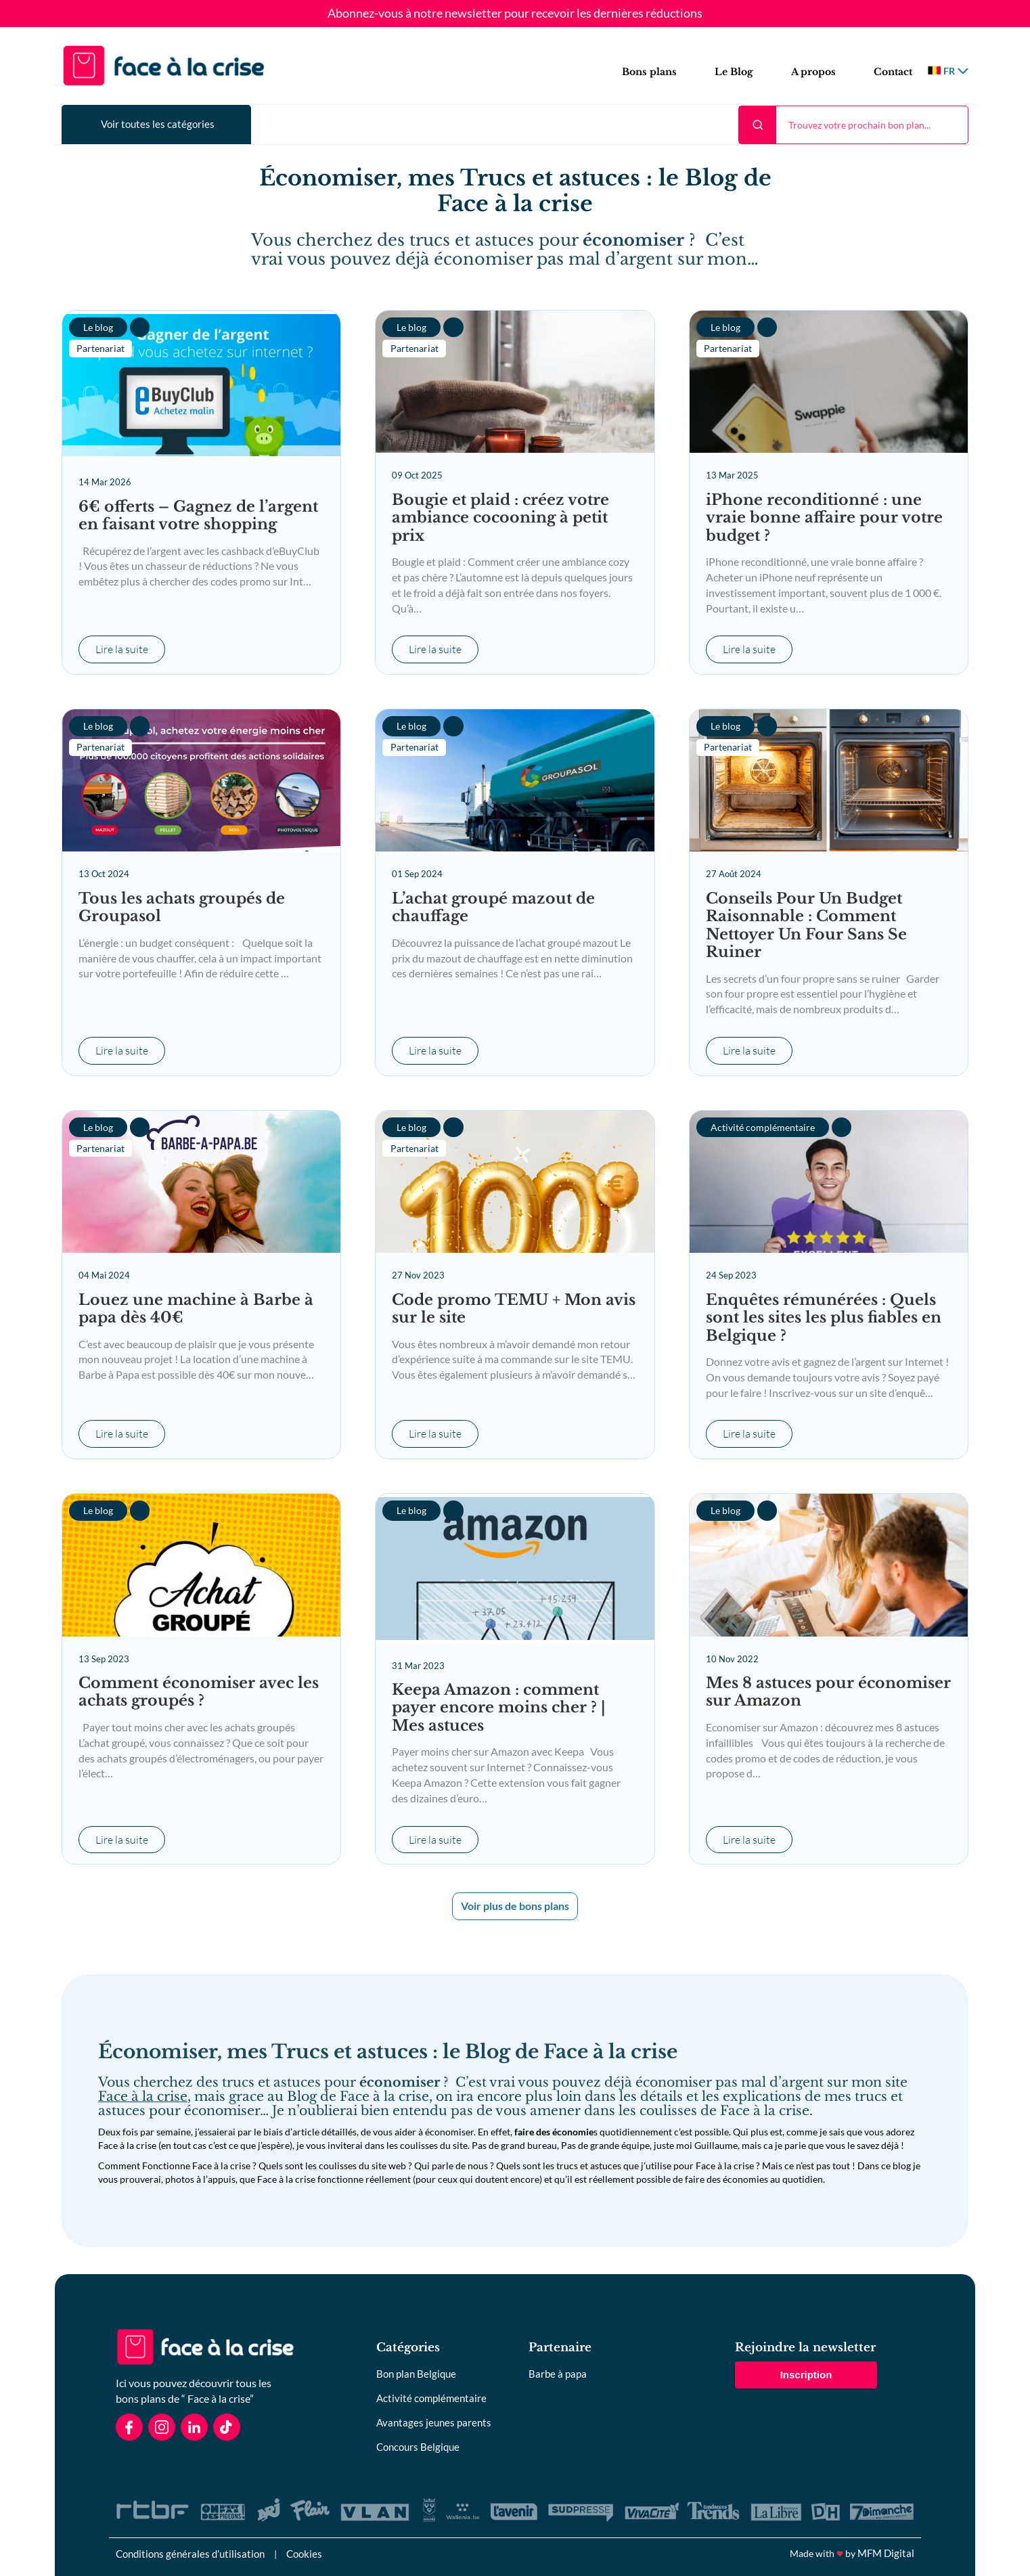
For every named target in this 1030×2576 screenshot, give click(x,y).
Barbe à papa (558, 2374)
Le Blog (734, 72)
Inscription (806, 2374)
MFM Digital (885, 2553)
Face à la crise (142, 2096)
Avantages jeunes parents (433, 2422)
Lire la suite (121, 650)
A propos (813, 72)
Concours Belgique (418, 2447)
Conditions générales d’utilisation (190, 2554)
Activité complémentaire (431, 2398)
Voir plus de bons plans (515, 1905)
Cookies (304, 2554)
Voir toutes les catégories (158, 124)
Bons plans (649, 72)
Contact (893, 72)
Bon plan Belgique (416, 2374)
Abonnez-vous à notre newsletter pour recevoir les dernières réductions (515, 13)
